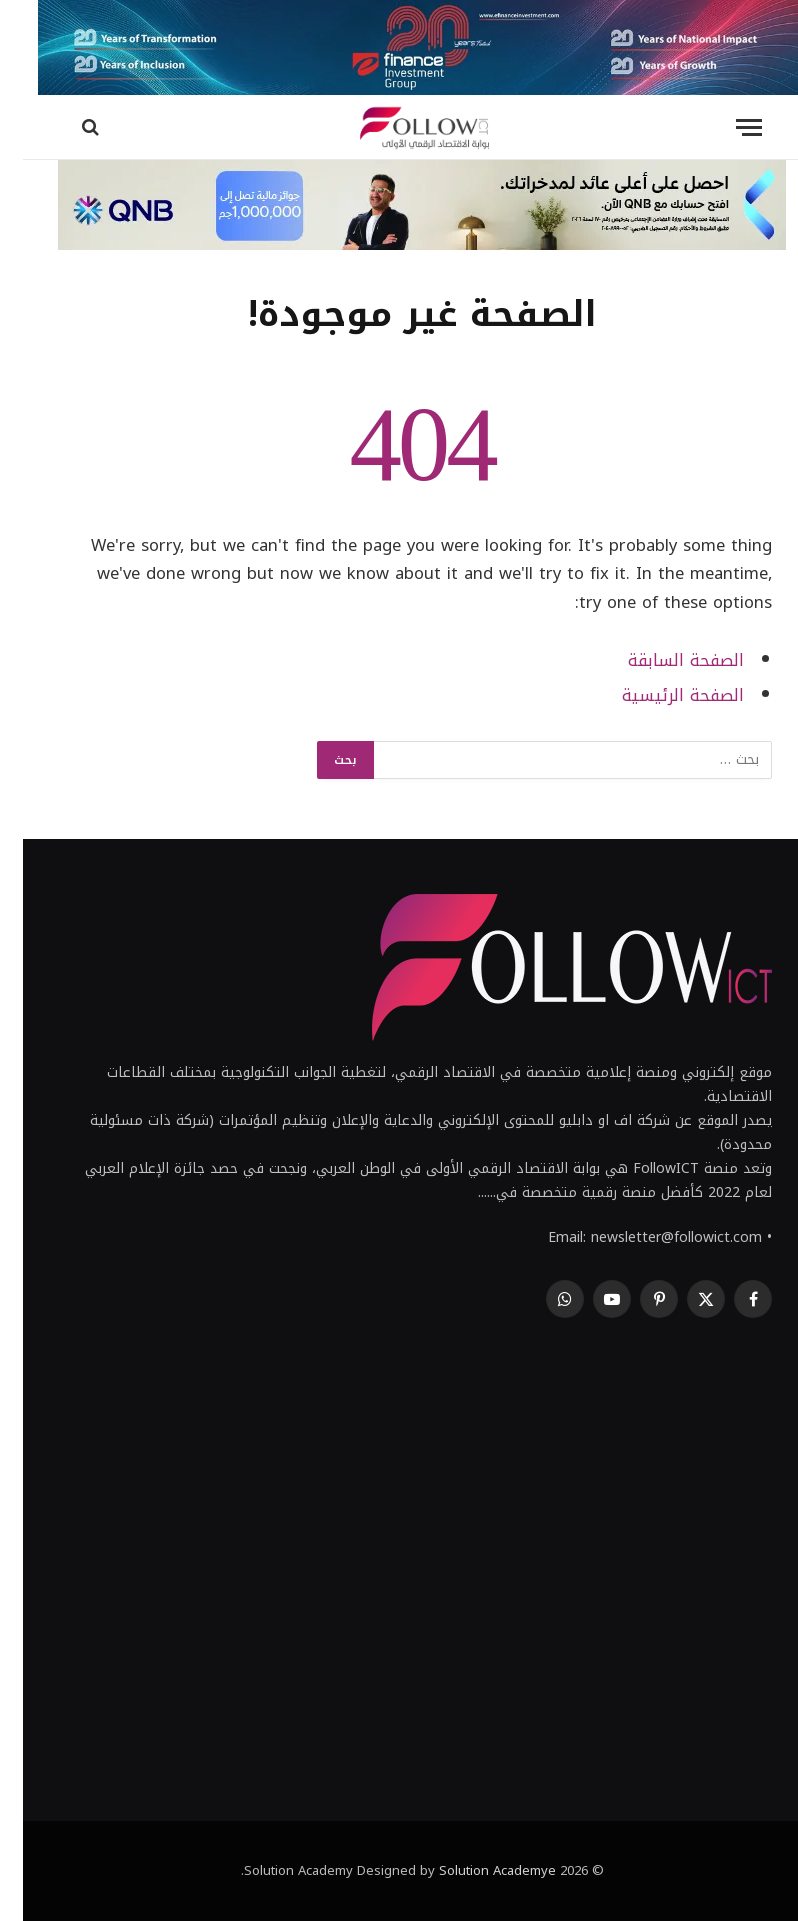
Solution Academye (474, 1870)
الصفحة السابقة (663, 660)
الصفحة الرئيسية (660, 695)
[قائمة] (726, 127)
